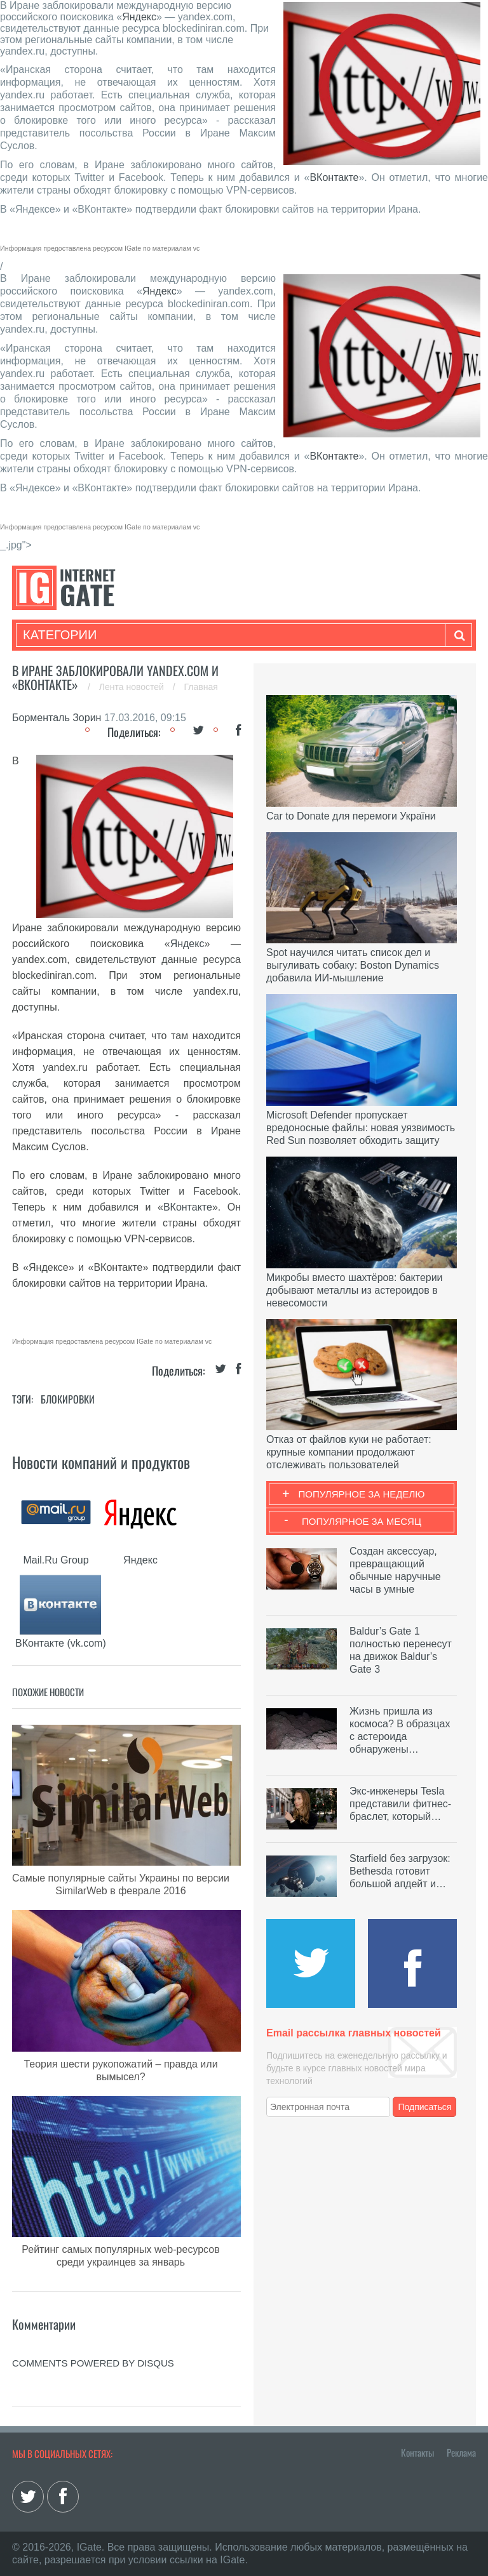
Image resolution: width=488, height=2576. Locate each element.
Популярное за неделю (362, 1494)
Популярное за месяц (361, 1521)
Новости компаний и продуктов (101, 1462)
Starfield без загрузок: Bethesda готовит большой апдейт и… (400, 1871)
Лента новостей (132, 687)
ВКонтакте (333, 177)
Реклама (461, 2452)
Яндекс (139, 16)
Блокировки (68, 1399)
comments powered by (93, 2363)
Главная (201, 687)
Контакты (417, 2452)
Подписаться (425, 2107)
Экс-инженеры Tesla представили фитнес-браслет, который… (400, 1804)
